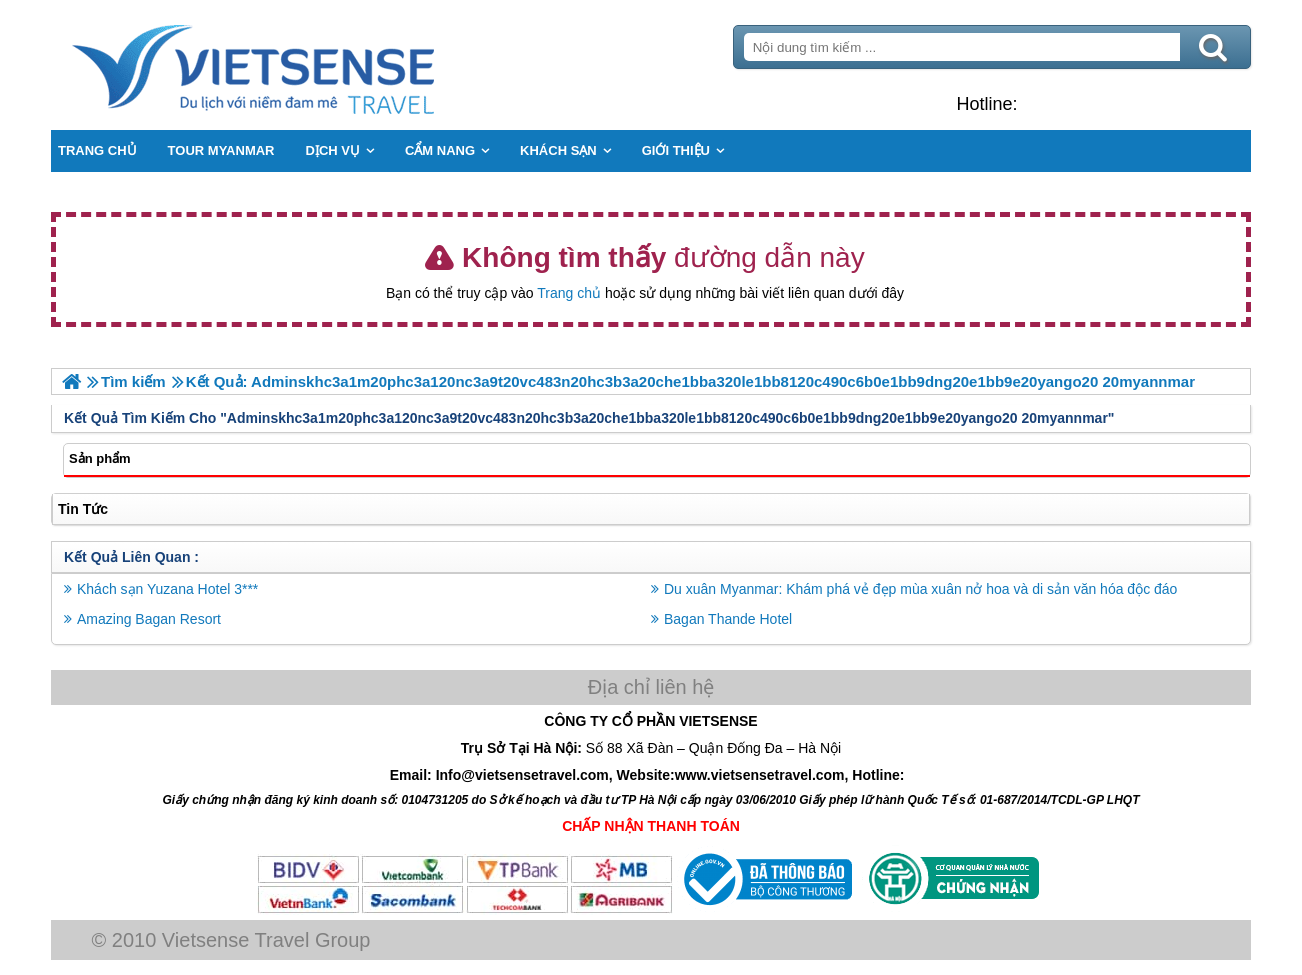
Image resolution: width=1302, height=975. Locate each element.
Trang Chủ (303, 65)
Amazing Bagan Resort (149, 619)
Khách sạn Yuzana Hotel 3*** (167, 589)
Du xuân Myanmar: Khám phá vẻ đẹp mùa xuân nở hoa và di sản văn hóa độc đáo (920, 589)
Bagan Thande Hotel (728, 619)
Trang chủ (569, 293)
